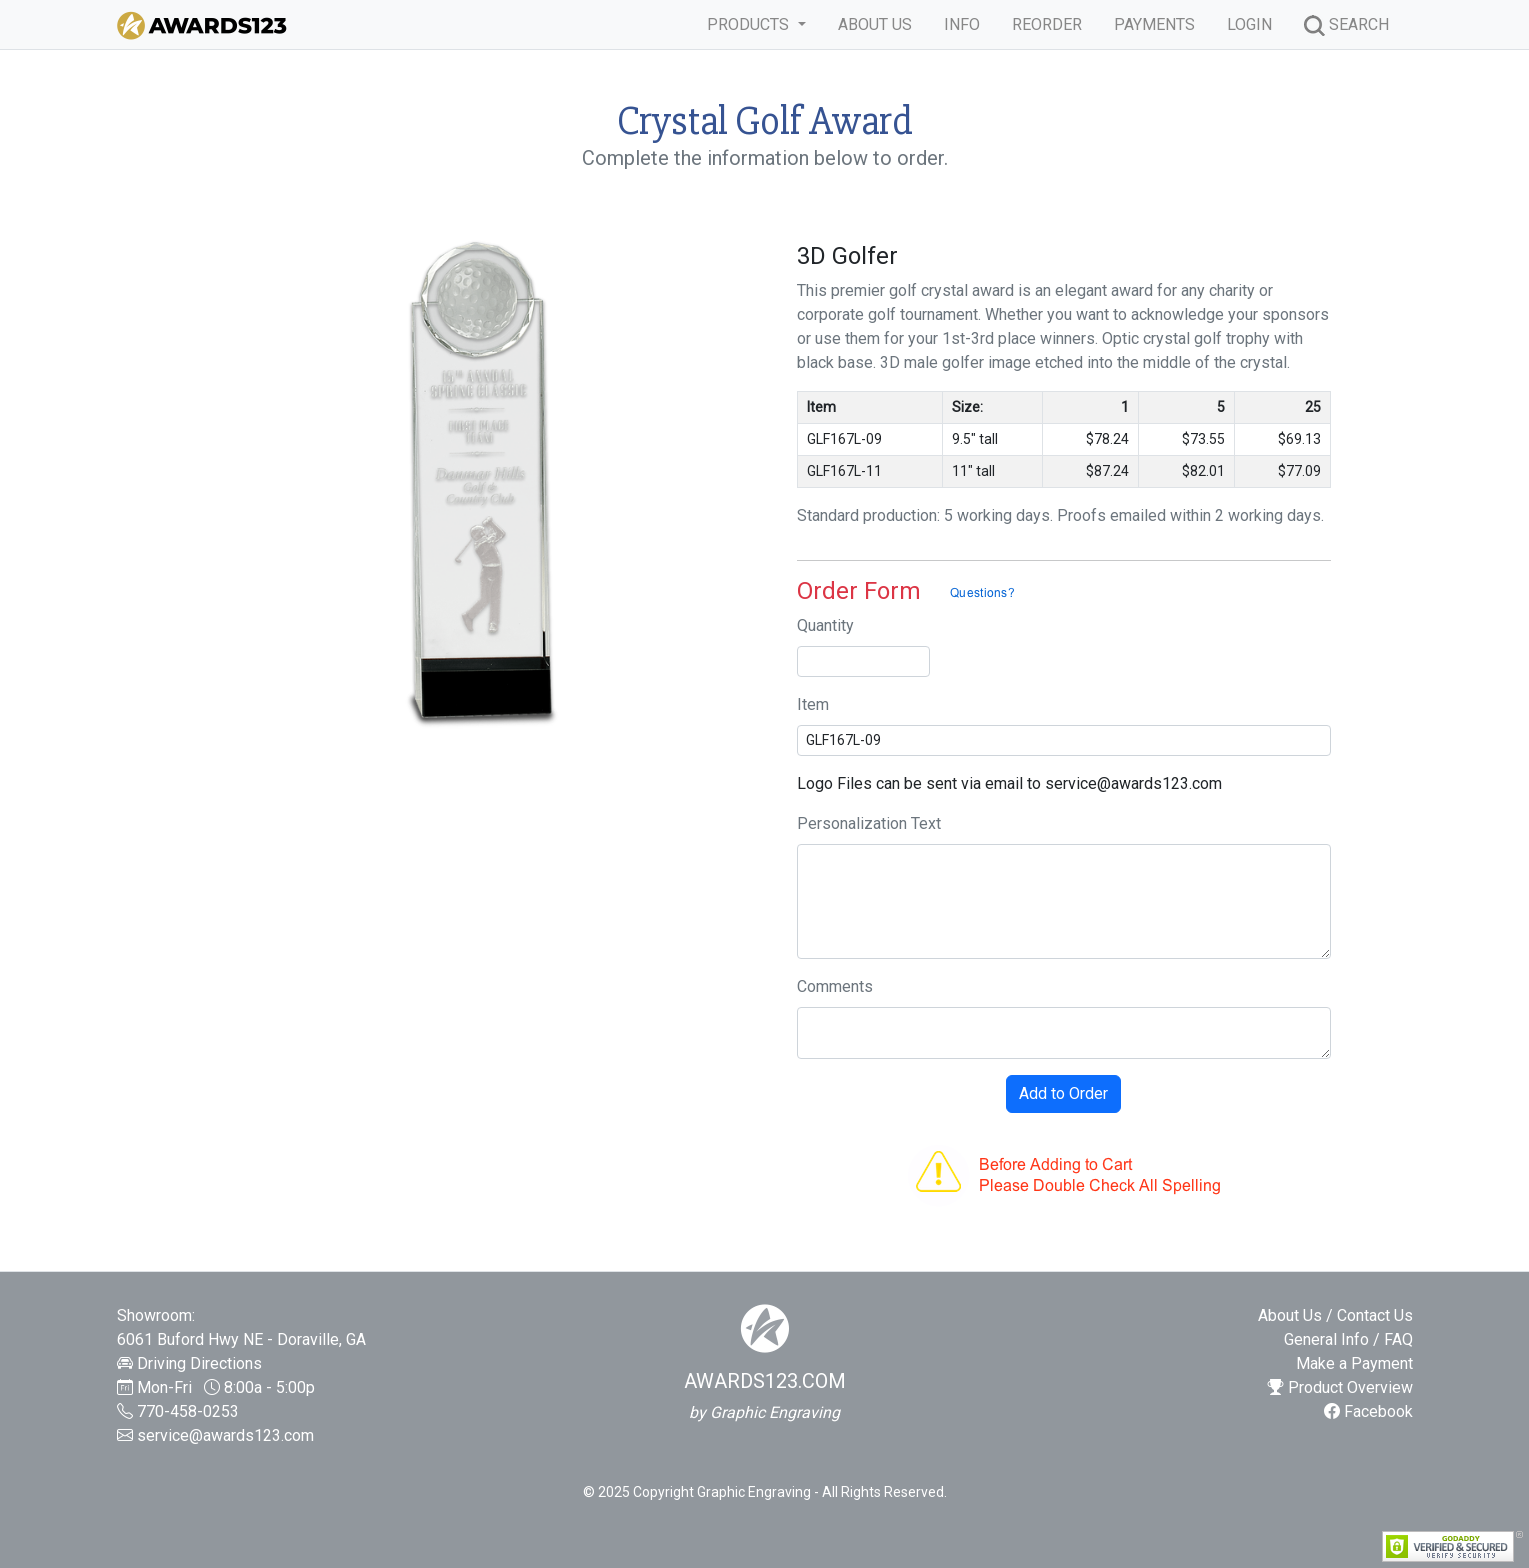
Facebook (1368, 1411)
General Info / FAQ (1348, 1339)
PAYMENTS (1154, 24)
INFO (962, 24)
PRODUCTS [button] (750, 24)
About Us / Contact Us (1335, 1315)
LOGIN (1249, 24)
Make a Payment (1354, 1363)
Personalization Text (869, 823)
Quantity (825, 625)
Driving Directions (199, 1363)
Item (813, 704)
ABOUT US (875, 24)
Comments (835, 986)
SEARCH (1346, 25)
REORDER (1047, 24)
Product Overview (1340, 1387)
